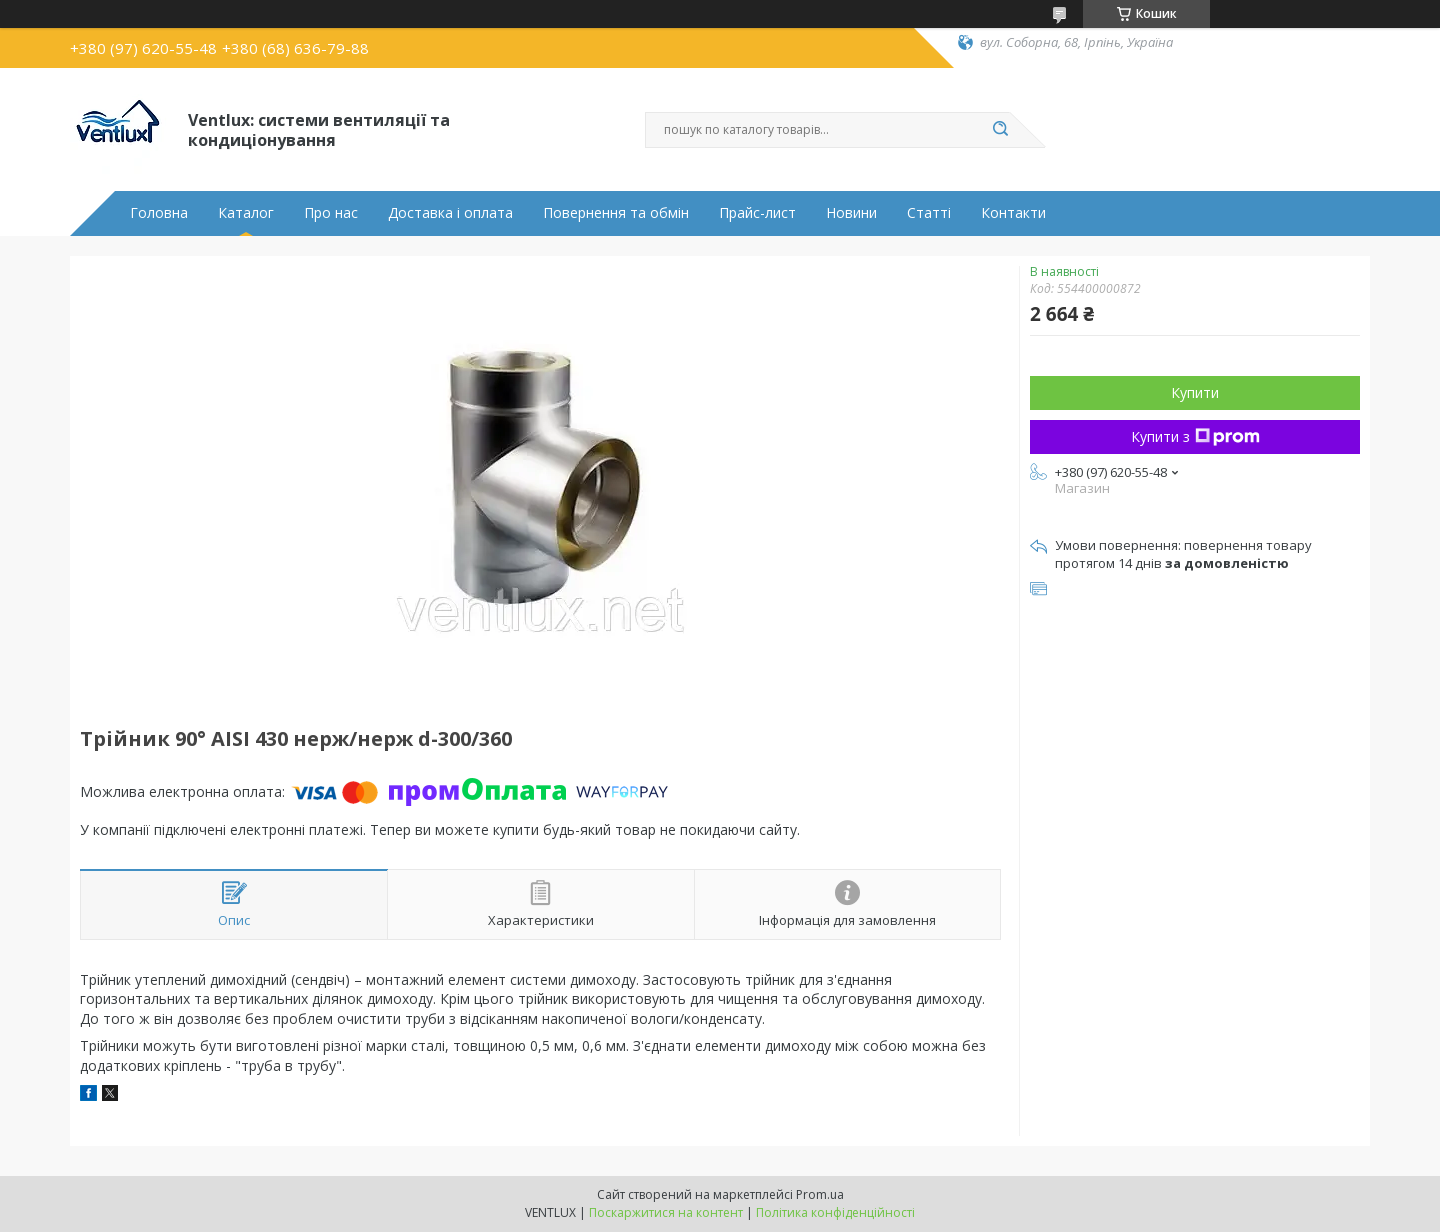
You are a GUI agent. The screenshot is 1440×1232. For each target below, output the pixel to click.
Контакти (1013, 213)
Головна (159, 213)
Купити (1195, 392)
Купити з (1195, 436)
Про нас (331, 213)
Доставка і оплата (450, 213)
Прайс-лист (757, 213)
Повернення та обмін (616, 213)
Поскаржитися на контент (666, 1212)
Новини (851, 213)
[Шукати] (1000, 130)
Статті (929, 213)
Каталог (246, 213)
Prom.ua (820, 1194)
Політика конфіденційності (835, 1212)
